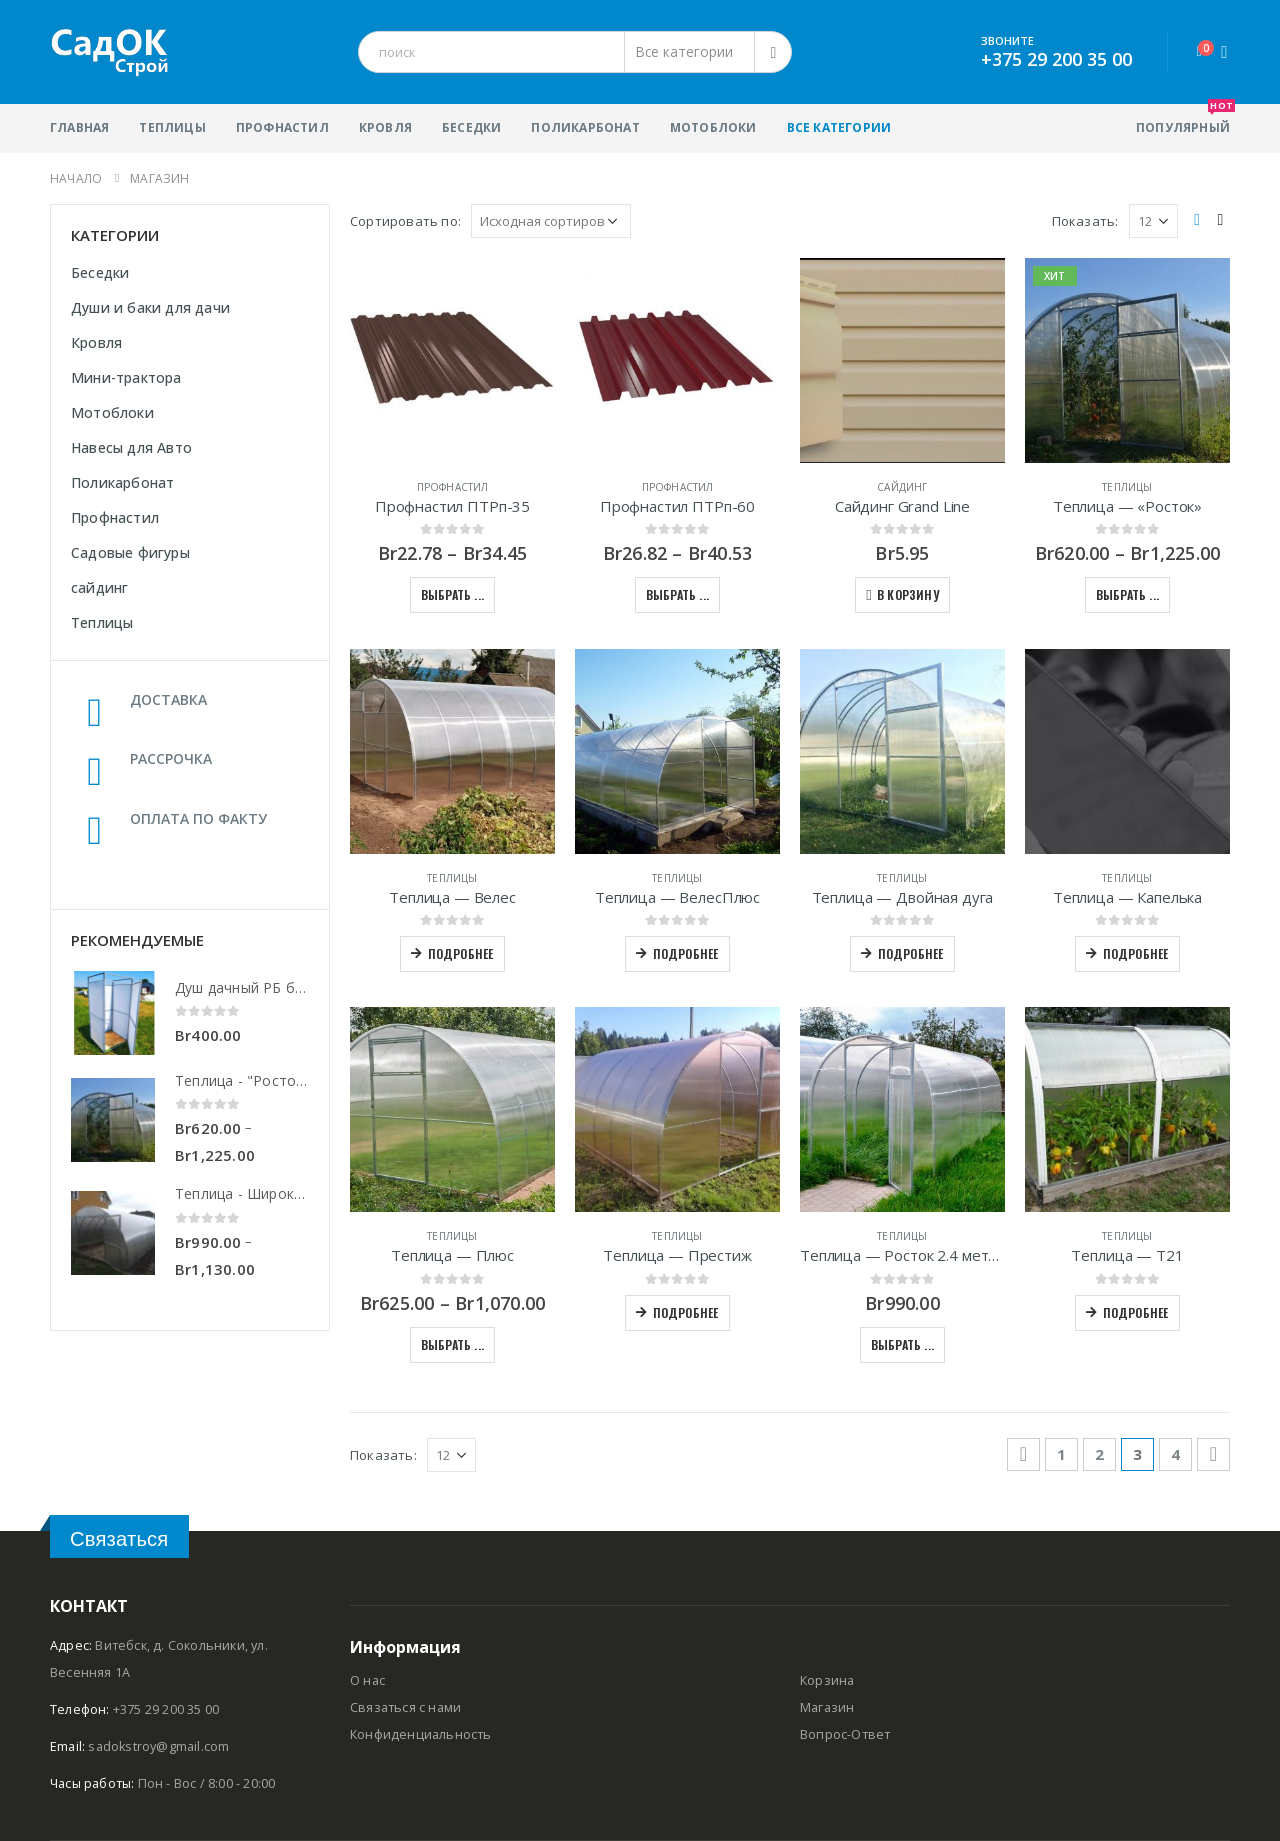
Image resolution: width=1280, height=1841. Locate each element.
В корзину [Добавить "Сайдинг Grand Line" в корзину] (908, 594)
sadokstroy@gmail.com (158, 1746)
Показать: (1085, 221)
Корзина (827, 1680)
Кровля (385, 127)
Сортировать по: (405, 221)
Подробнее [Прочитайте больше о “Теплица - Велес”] (461, 953)
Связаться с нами (405, 1707)
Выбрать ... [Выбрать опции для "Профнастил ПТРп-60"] (677, 594)
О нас (367, 1680)
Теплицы (172, 127)
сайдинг (902, 487)
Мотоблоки (713, 127)
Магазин (827, 1707)
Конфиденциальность (421, 1734)
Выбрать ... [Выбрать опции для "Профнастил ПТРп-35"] (452, 594)
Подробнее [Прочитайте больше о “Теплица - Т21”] (1136, 1312)
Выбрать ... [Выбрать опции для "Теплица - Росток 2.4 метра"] (902, 1344)
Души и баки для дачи (150, 307)
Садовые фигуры (130, 552)
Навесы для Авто (131, 447)
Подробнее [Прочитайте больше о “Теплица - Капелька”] (1136, 953)
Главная (79, 127)
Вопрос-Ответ (845, 1734)
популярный (1183, 120)
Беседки (471, 127)
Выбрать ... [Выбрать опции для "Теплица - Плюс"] (452, 1344)
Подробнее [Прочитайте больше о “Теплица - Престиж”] (686, 1312)
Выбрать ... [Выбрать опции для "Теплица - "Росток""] (1127, 594)
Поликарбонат (585, 127)
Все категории (839, 127)
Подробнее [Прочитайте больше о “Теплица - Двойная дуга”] (911, 953)
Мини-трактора (126, 377)
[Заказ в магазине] (551, 221)
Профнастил (282, 127)
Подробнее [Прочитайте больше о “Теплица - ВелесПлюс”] (686, 953)
